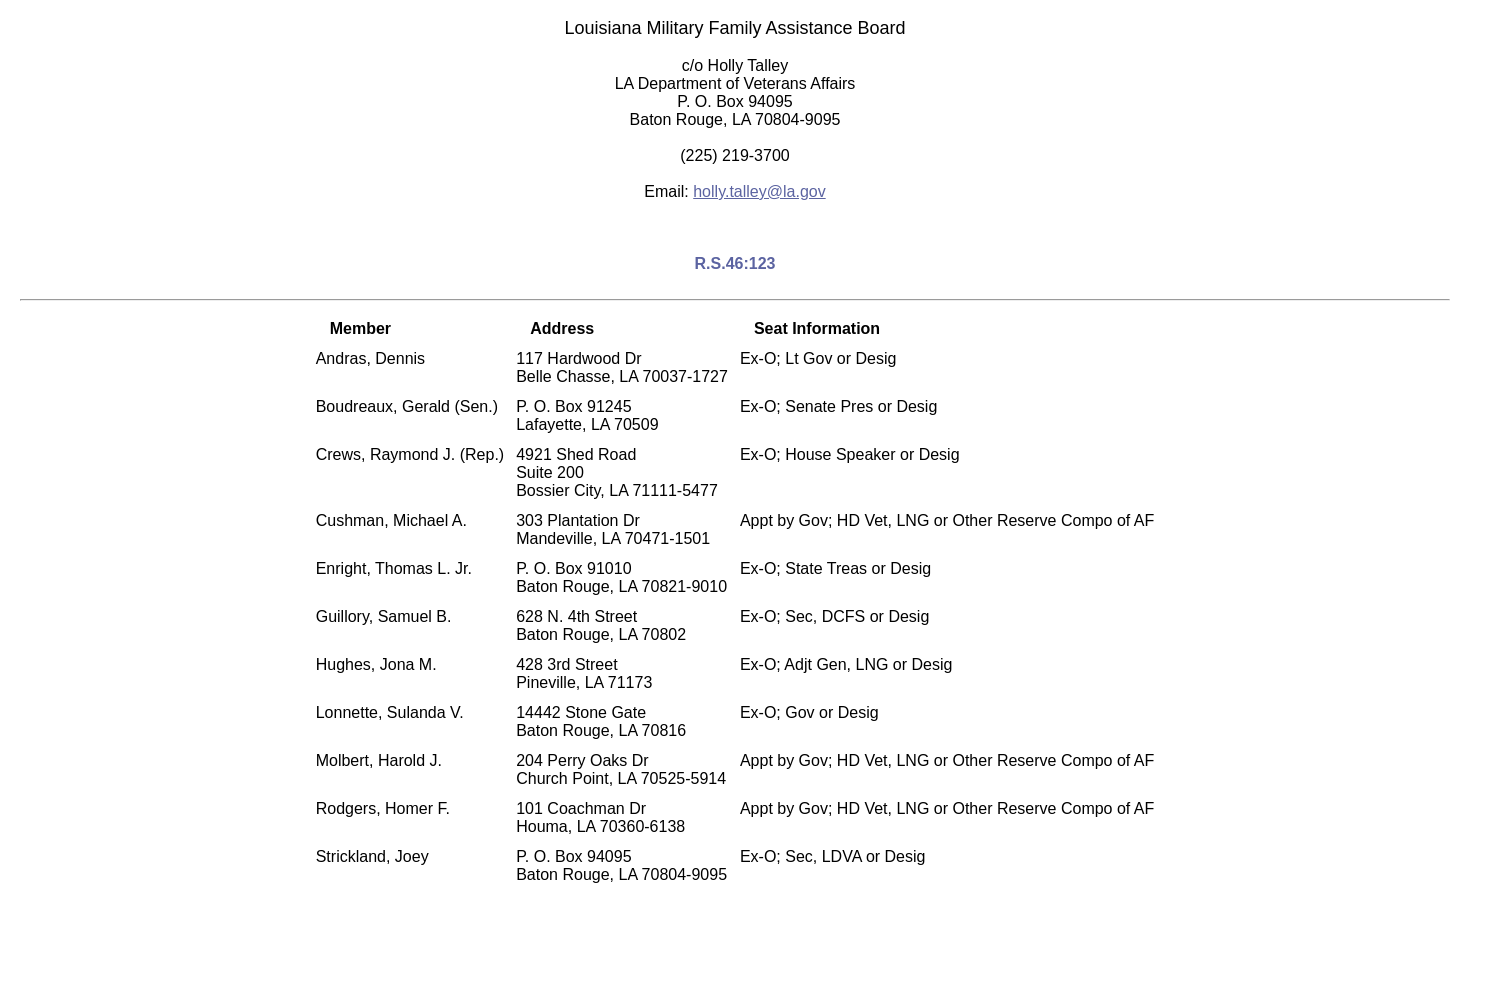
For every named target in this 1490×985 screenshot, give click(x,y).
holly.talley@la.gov (759, 191)
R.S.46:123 (735, 263)
